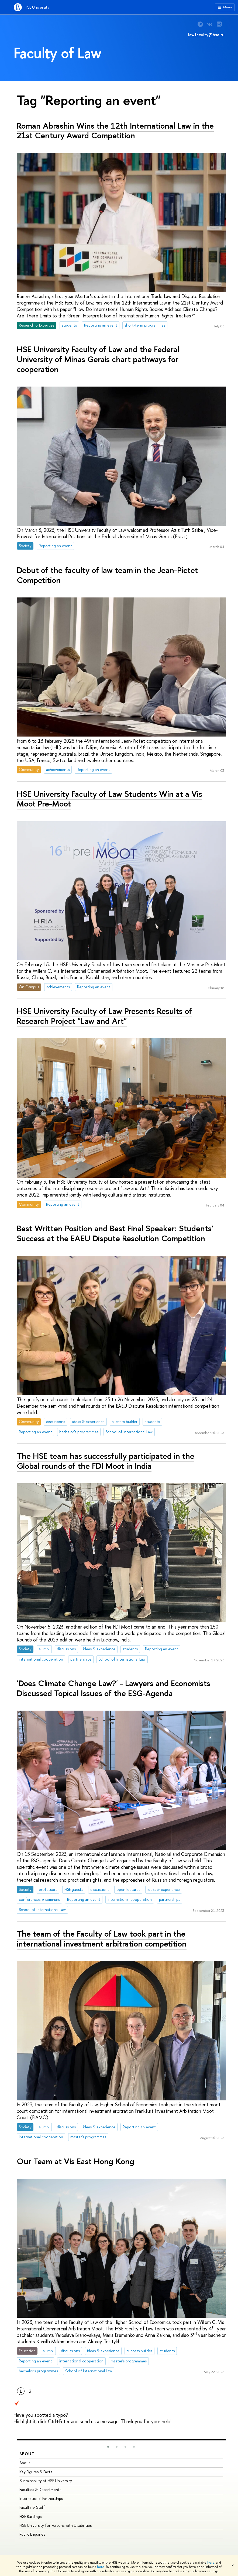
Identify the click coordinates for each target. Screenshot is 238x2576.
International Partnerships (41, 2498)
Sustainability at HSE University (45, 2480)
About (27, 2453)
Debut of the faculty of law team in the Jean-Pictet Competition (107, 575)
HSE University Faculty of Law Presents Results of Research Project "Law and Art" (104, 1016)
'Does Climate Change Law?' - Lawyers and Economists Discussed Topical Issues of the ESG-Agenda (113, 1688)
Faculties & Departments (40, 2489)
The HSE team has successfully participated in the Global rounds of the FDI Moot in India (105, 1460)
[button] (108, 2446)
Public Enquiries (32, 2534)
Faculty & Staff (32, 2507)
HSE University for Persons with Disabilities (55, 2525)
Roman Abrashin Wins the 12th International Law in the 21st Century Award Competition (115, 130)
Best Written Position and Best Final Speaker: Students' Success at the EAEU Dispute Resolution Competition (115, 1233)
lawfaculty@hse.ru (206, 35)
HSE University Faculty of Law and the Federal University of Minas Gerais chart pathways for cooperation (98, 359)
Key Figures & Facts (35, 2471)
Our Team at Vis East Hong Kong (75, 2161)
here (211, 2562)
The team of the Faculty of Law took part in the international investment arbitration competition (102, 1938)
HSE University (37, 7)
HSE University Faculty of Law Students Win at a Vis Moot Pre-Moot (109, 798)
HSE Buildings (30, 2516)
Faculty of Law (57, 53)
